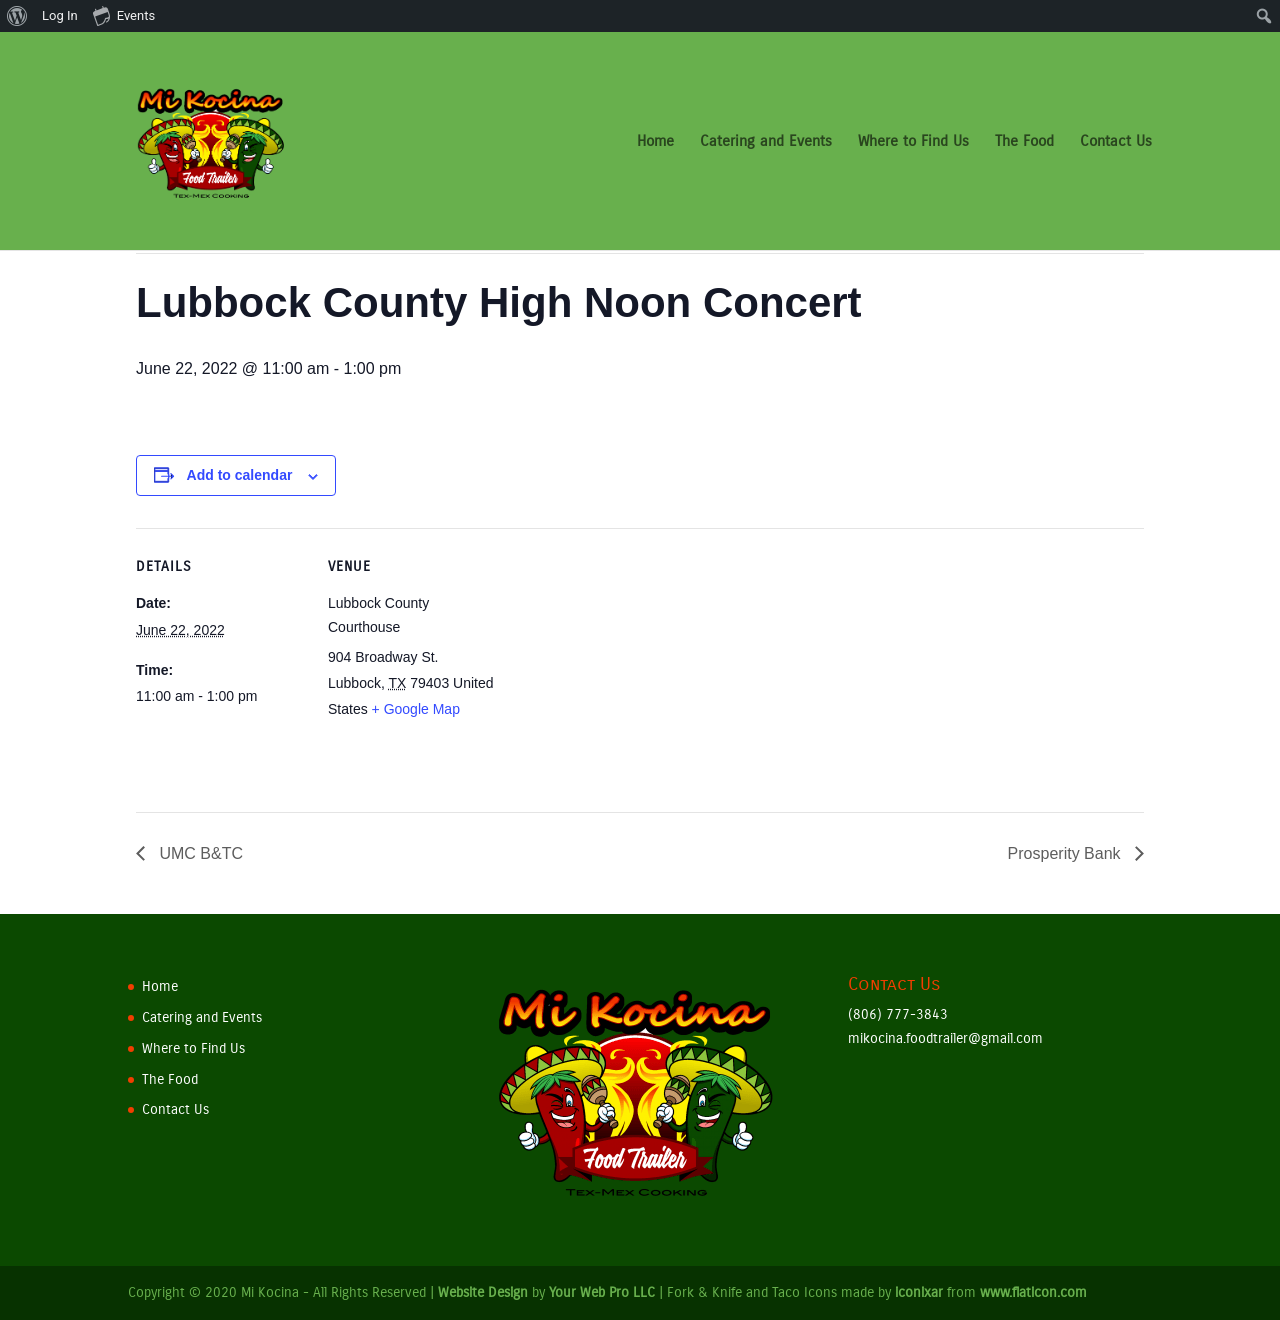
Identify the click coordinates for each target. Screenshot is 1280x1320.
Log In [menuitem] (60, 15)
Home (655, 142)
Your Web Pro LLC (602, 1292)
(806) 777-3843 (898, 1014)
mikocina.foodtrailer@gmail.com (945, 1038)
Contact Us (1116, 142)
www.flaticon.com (1033, 1292)
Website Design (483, 1292)
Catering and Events (766, 142)
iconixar (919, 1292)
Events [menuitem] (124, 15)
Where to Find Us (913, 142)
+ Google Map (416, 709)
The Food (1024, 142)
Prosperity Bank (1066, 853)
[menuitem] (17, 16)
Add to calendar (240, 475)
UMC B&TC (199, 853)
